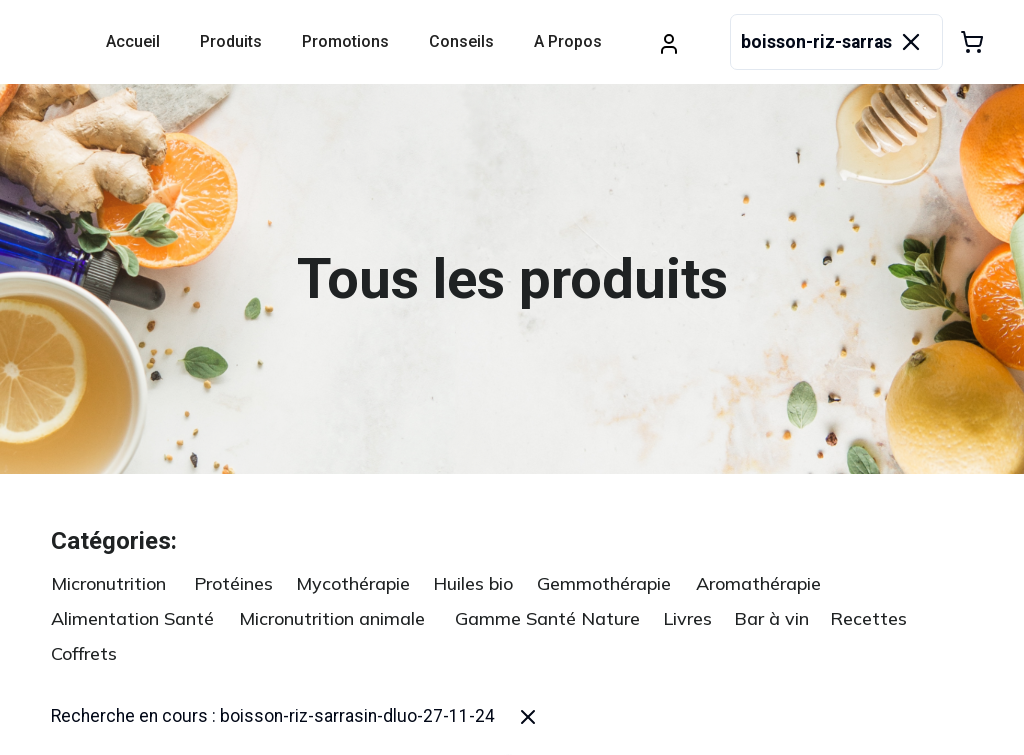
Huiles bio (473, 583)
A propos (568, 41)
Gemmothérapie (604, 583)
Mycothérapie (353, 583)
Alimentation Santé (132, 618)
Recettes (868, 618)
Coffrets (84, 653)
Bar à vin (771, 618)
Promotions (345, 41)
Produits (231, 41)
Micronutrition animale (332, 618)
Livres (687, 618)
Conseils (461, 41)
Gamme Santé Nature (547, 618)
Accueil (133, 41)
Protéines (233, 583)
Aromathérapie (758, 583)
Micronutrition (108, 583)
